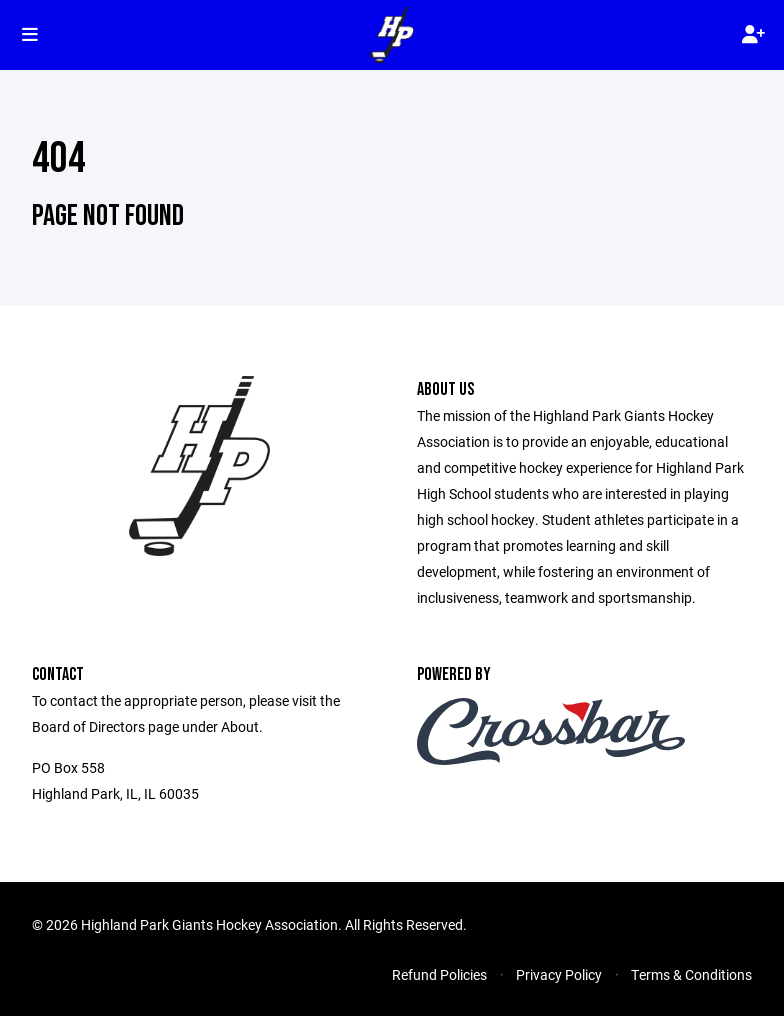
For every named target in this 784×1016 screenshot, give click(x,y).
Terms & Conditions (691, 974)
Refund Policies (439, 974)
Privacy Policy (559, 974)
